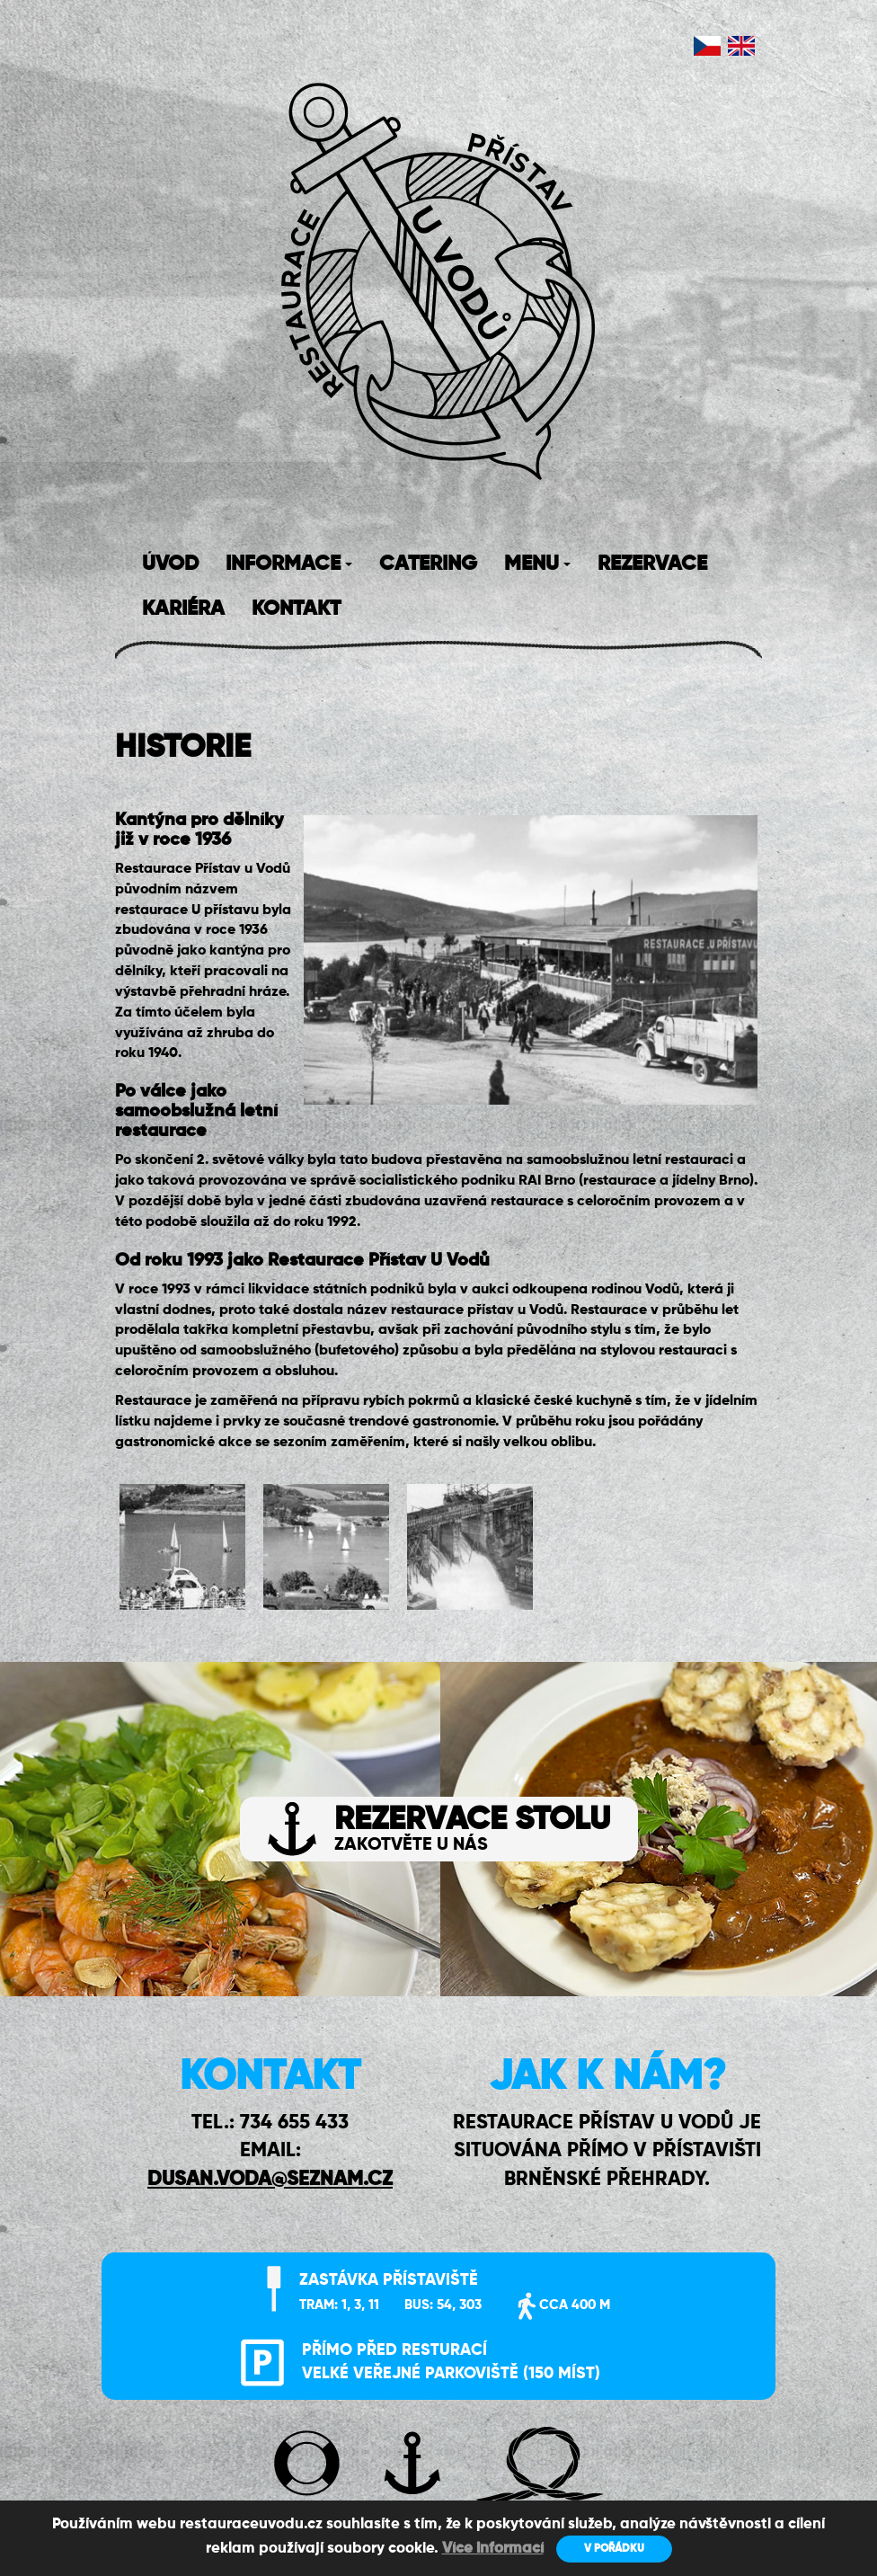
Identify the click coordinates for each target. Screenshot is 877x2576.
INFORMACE (289, 564)
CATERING (428, 564)
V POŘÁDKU (614, 2549)
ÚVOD (170, 564)
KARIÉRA (183, 609)
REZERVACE (652, 564)
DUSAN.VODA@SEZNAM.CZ (270, 2180)
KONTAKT (296, 609)
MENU (537, 564)
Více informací (493, 2548)
